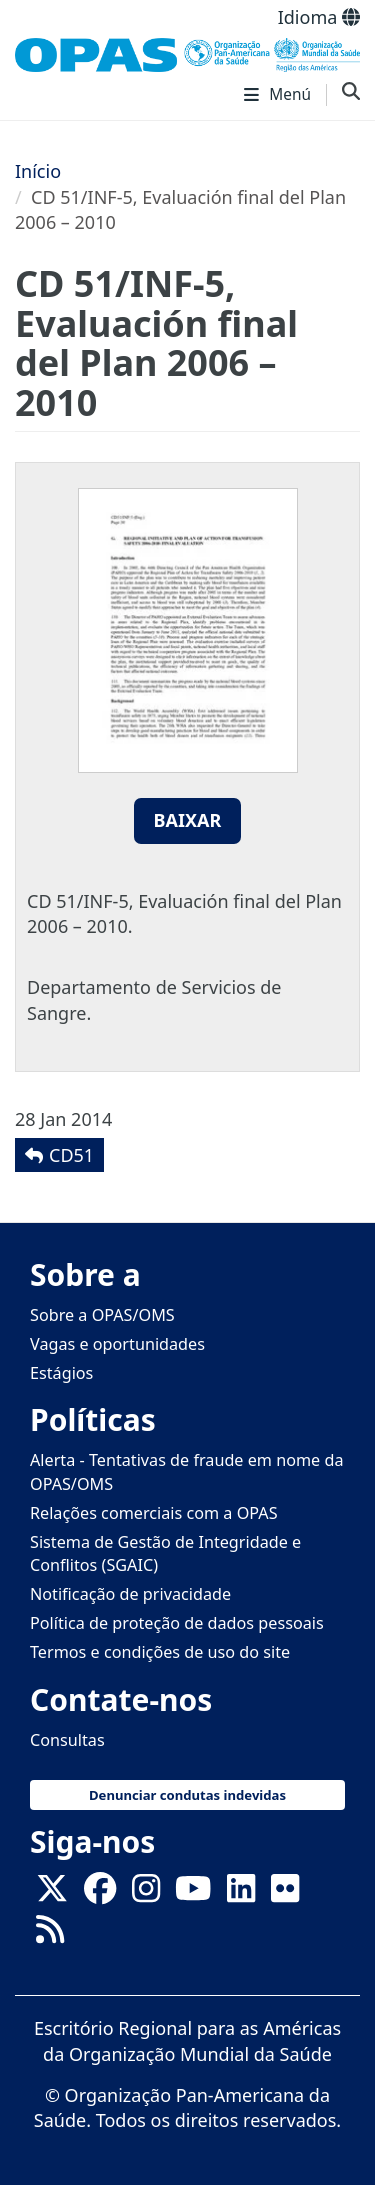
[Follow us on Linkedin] (241, 1894)
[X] (52, 1894)
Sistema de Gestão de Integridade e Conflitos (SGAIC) (165, 1553)
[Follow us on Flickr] (285, 1894)
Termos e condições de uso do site (160, 1652)
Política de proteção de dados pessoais (177, 1623)
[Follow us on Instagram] (146, 1894)
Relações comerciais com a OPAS (154, 1513)
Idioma (319, 17)
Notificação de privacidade (130, 1594)
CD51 (71, 1155)
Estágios (61, 1373)
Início (38, 171)
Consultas (67, 1740)
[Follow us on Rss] (50, 1935)
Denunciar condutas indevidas (187, 1795)
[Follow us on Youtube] (193, 1894)
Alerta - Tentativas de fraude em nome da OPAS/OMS (187, 1471)
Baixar (188, 820)
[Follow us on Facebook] (100, 1894)
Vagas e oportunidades (117, 1344)
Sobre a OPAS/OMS (102, 1315)
